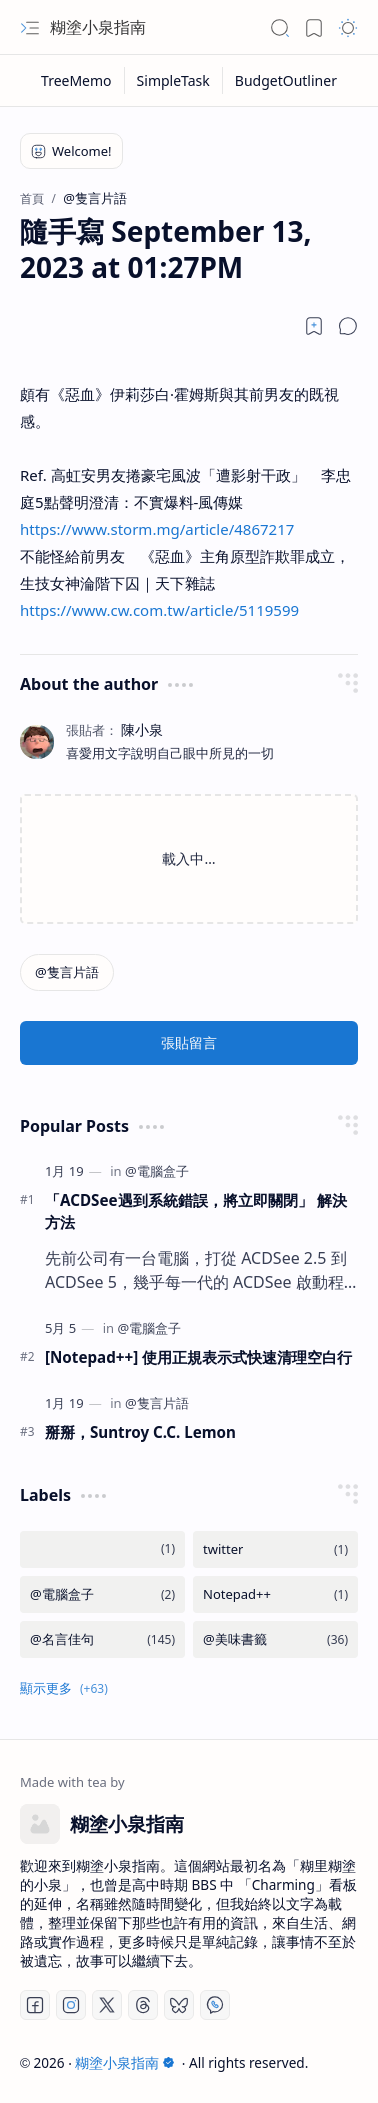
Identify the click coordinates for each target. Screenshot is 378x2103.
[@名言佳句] (102, 1639)
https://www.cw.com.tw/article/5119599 (159, 610)
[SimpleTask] (174, 80)
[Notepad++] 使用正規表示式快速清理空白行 (198, 1357)
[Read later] (314, 326)
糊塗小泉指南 (98, 27)
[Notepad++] (275, 1594)
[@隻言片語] (67, 972)
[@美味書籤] (275, 1639)
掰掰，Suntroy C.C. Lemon (140, 1432)
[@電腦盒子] (157, 1171)
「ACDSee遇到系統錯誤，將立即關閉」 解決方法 (196, 1211)
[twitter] (275, 1549)
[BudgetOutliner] (286, 80)
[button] (30, 28)
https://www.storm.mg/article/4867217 (157, 529)
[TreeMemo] (77, 80)
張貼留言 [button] (189, 1042)
